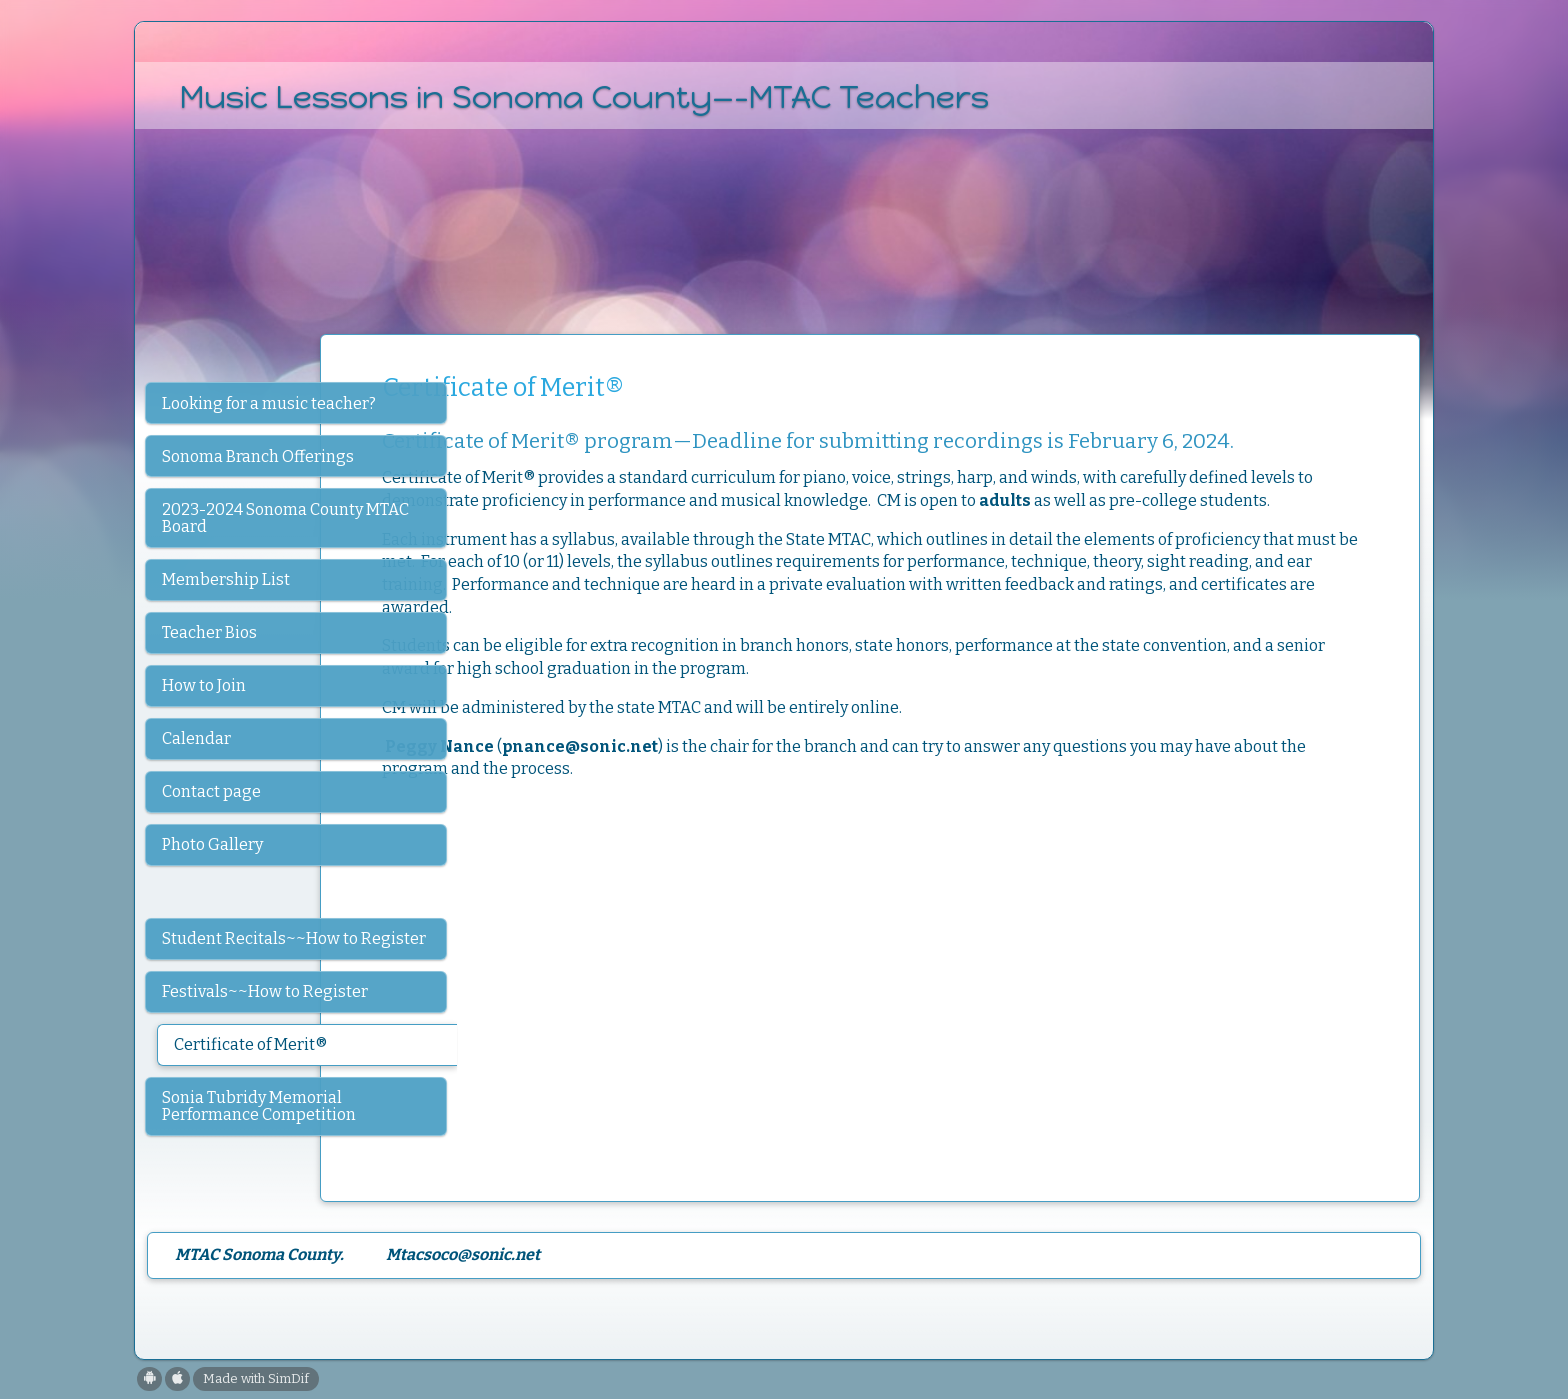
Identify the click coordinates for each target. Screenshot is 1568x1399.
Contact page (211, 791)
